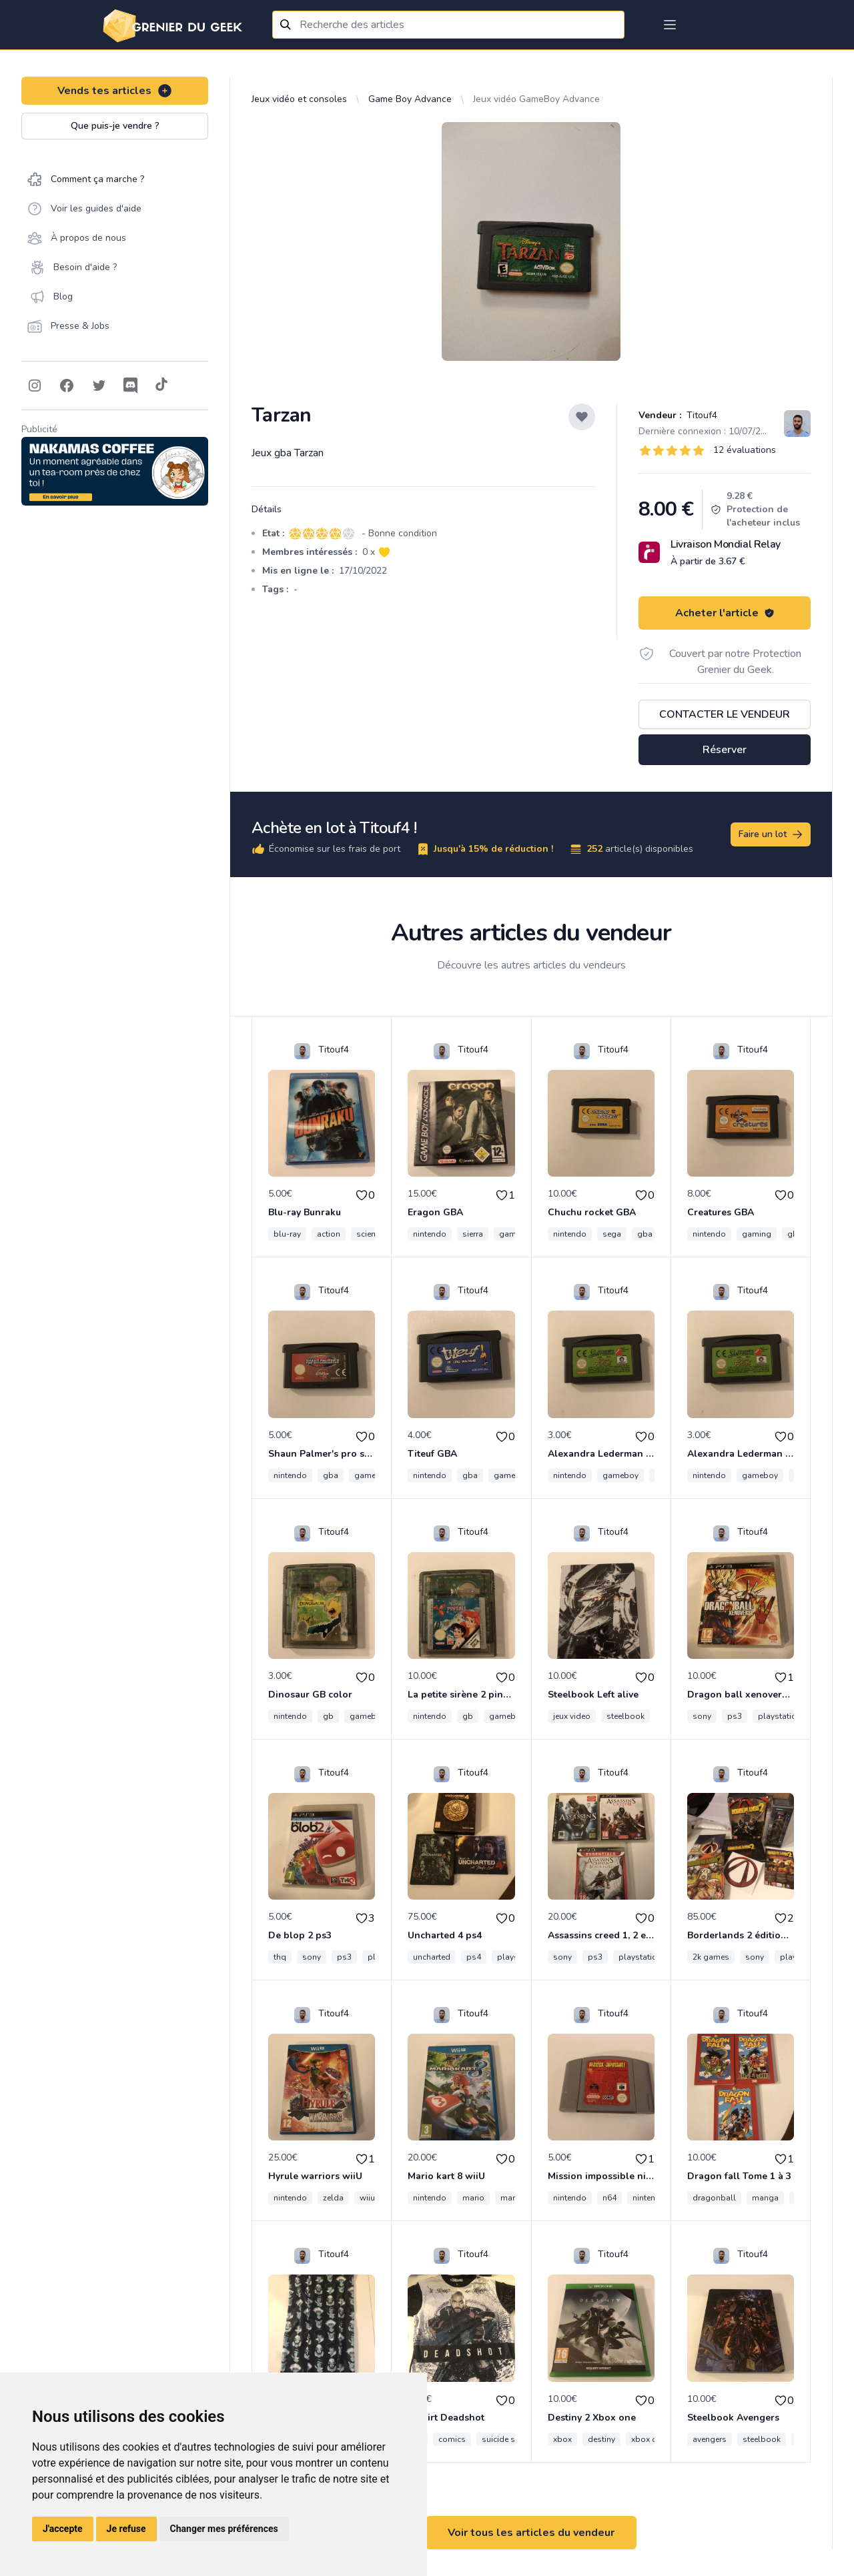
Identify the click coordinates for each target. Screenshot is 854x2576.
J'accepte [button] (63, 2528)
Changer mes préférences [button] (224, 2528)
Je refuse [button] (126, 2528)
